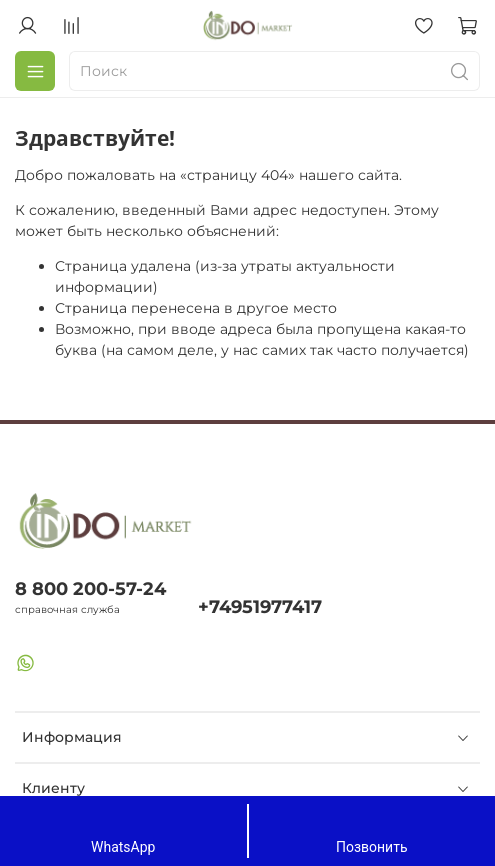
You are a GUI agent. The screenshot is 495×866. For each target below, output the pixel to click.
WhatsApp (123, 829)
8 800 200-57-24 (90, 588)
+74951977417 (260, 606)
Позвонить (372, 829)
